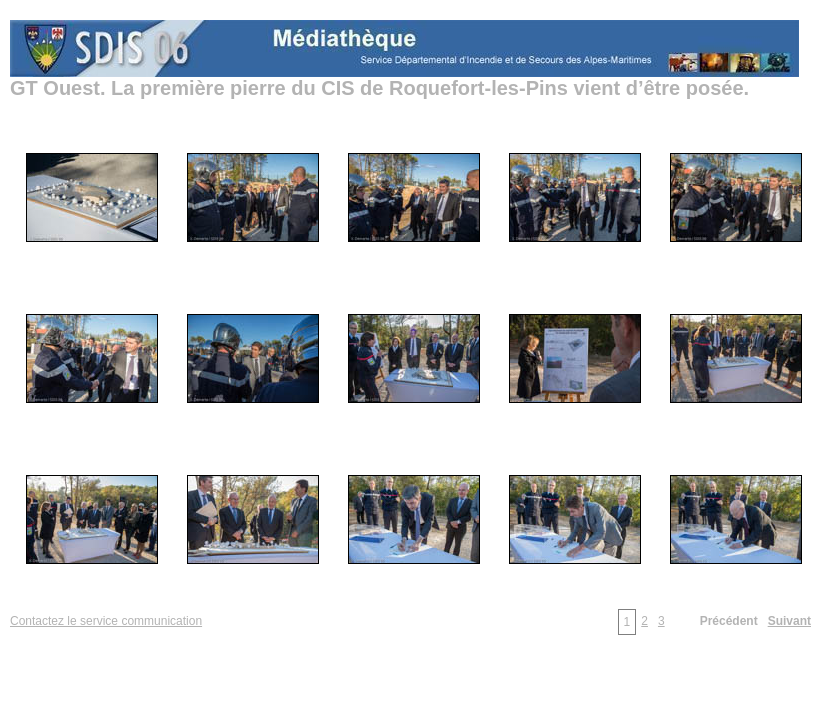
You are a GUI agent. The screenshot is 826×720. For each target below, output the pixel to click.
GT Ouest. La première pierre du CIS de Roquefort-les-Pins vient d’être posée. (379, 88)
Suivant (789, 621)
